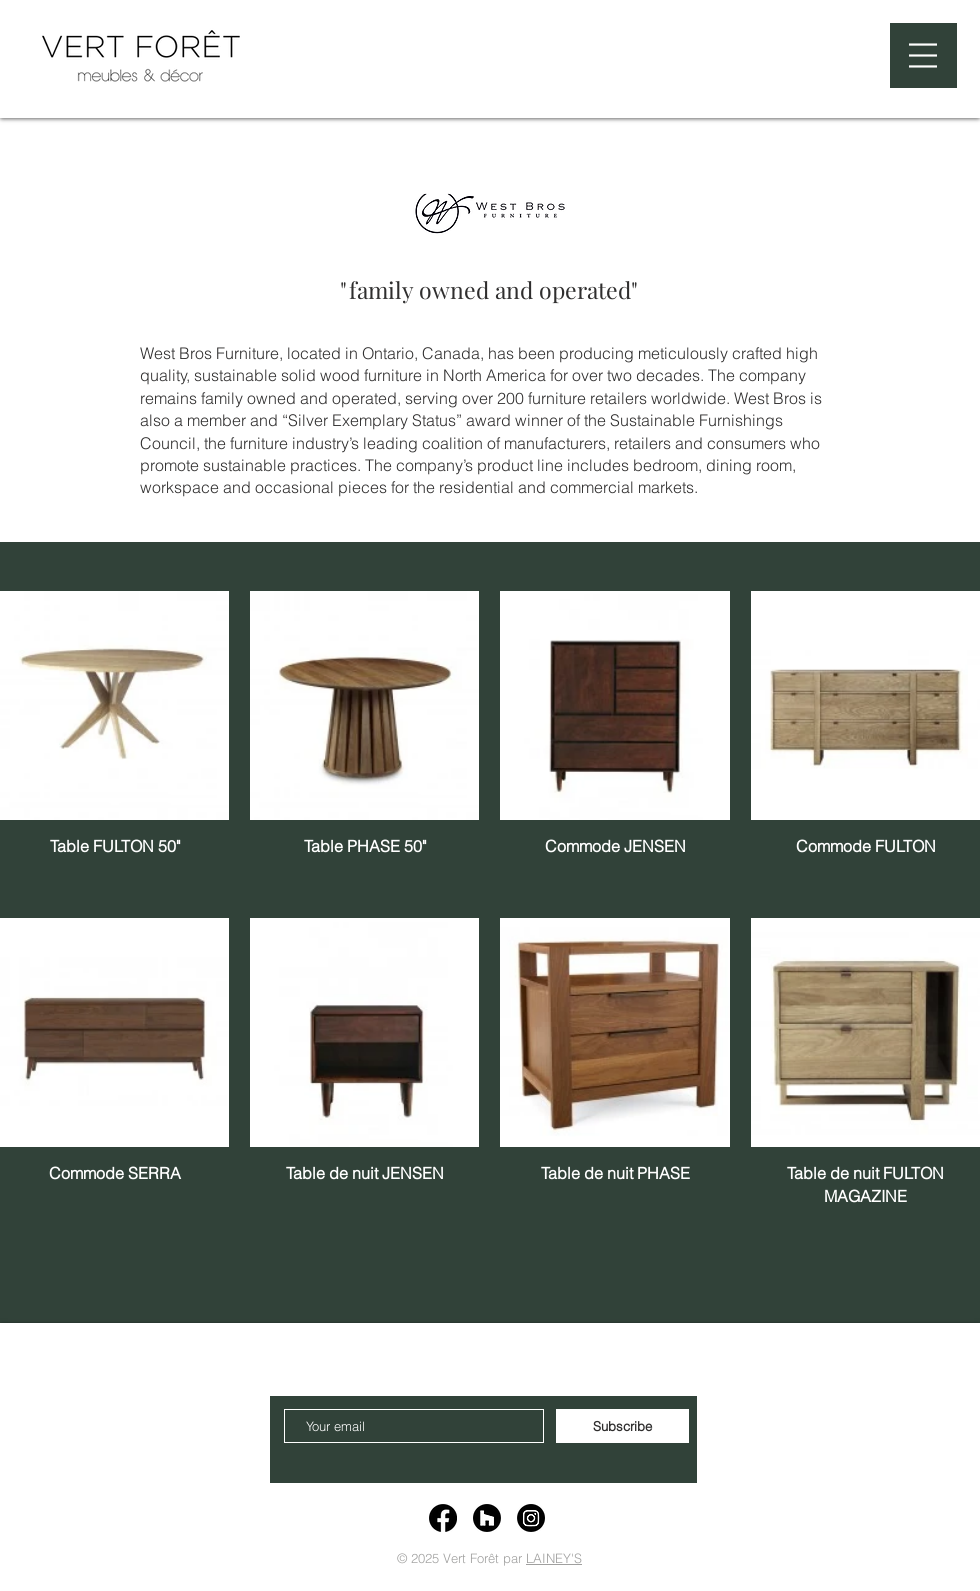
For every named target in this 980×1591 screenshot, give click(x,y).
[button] (923, 55)
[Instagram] (531, 1518)
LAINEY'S (554, 1558)
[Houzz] (487, 1518)
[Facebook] (443, 1518)
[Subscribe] (622, 1426)
